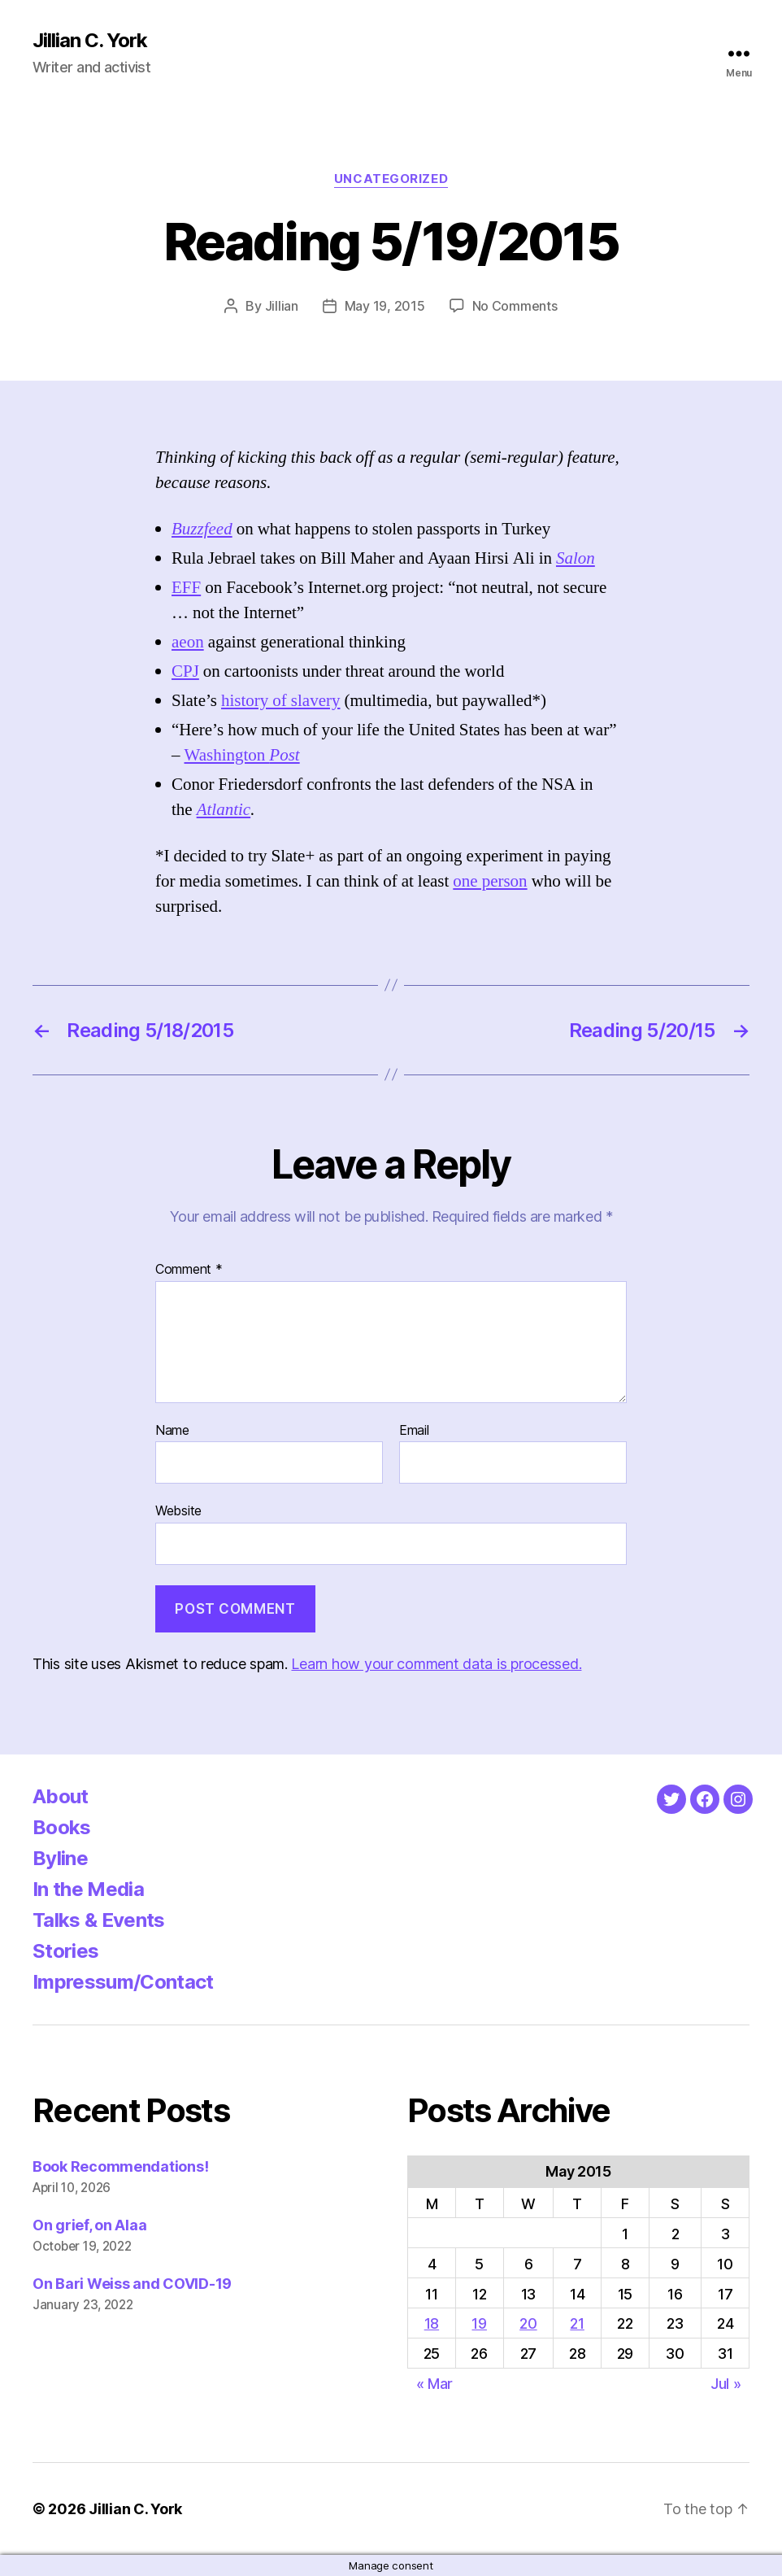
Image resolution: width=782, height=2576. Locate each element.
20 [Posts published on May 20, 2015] (528, 2323)
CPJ (185, 671)
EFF (186, 588)
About (61, 1796)
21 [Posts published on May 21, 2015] (577, 2323)
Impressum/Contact (123, 1982)
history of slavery (280, 701)
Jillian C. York (90, 40)
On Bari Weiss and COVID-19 (132, 2283)
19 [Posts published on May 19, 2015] (478, 2323)
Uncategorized (391, 179)
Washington (242, 755)
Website (178, 1510)
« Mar (435, 2383)
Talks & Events (99, 1920)
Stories (65, 1951)
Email (414, 1430)
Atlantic (224, 810)
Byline (60, 1858)
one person (490, 881)
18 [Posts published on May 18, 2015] (431, 2323)
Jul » (725, 2383)
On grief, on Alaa (89, 2225)
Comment (189, 1269)
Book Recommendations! (120, 2166)
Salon (575, 558)
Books (62, 1827)
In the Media (88, 1889)
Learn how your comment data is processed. (436, 1663)
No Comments (515, 306)
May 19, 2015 (385, 306)
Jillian (281, 306)
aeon (188, 642)
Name (172, 1430)
